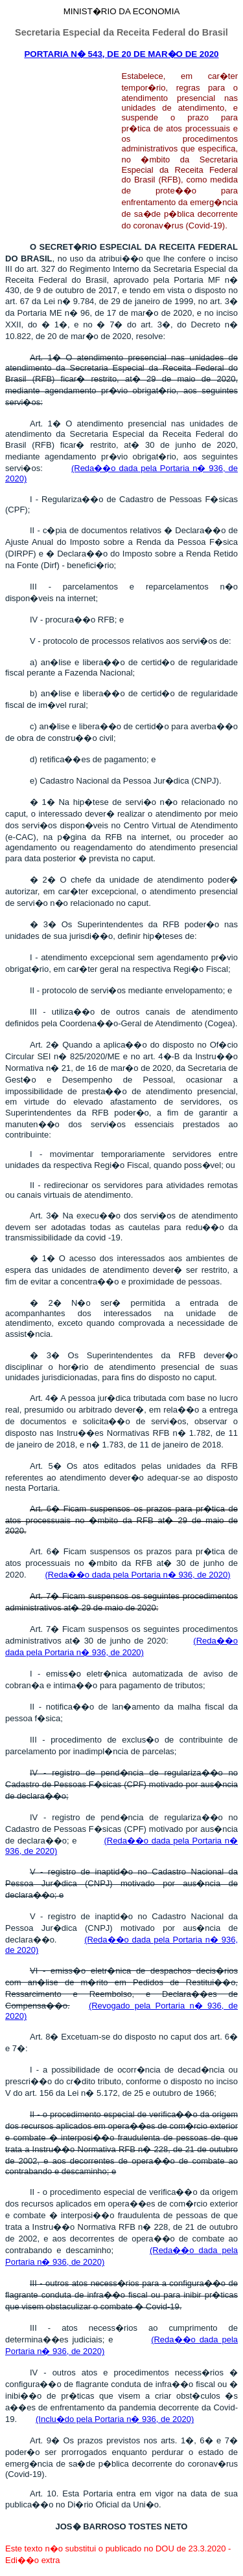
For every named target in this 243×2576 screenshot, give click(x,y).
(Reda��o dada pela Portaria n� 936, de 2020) (137, 1575)
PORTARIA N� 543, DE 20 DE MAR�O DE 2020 (121, 54)
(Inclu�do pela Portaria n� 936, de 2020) (115, 2419)
